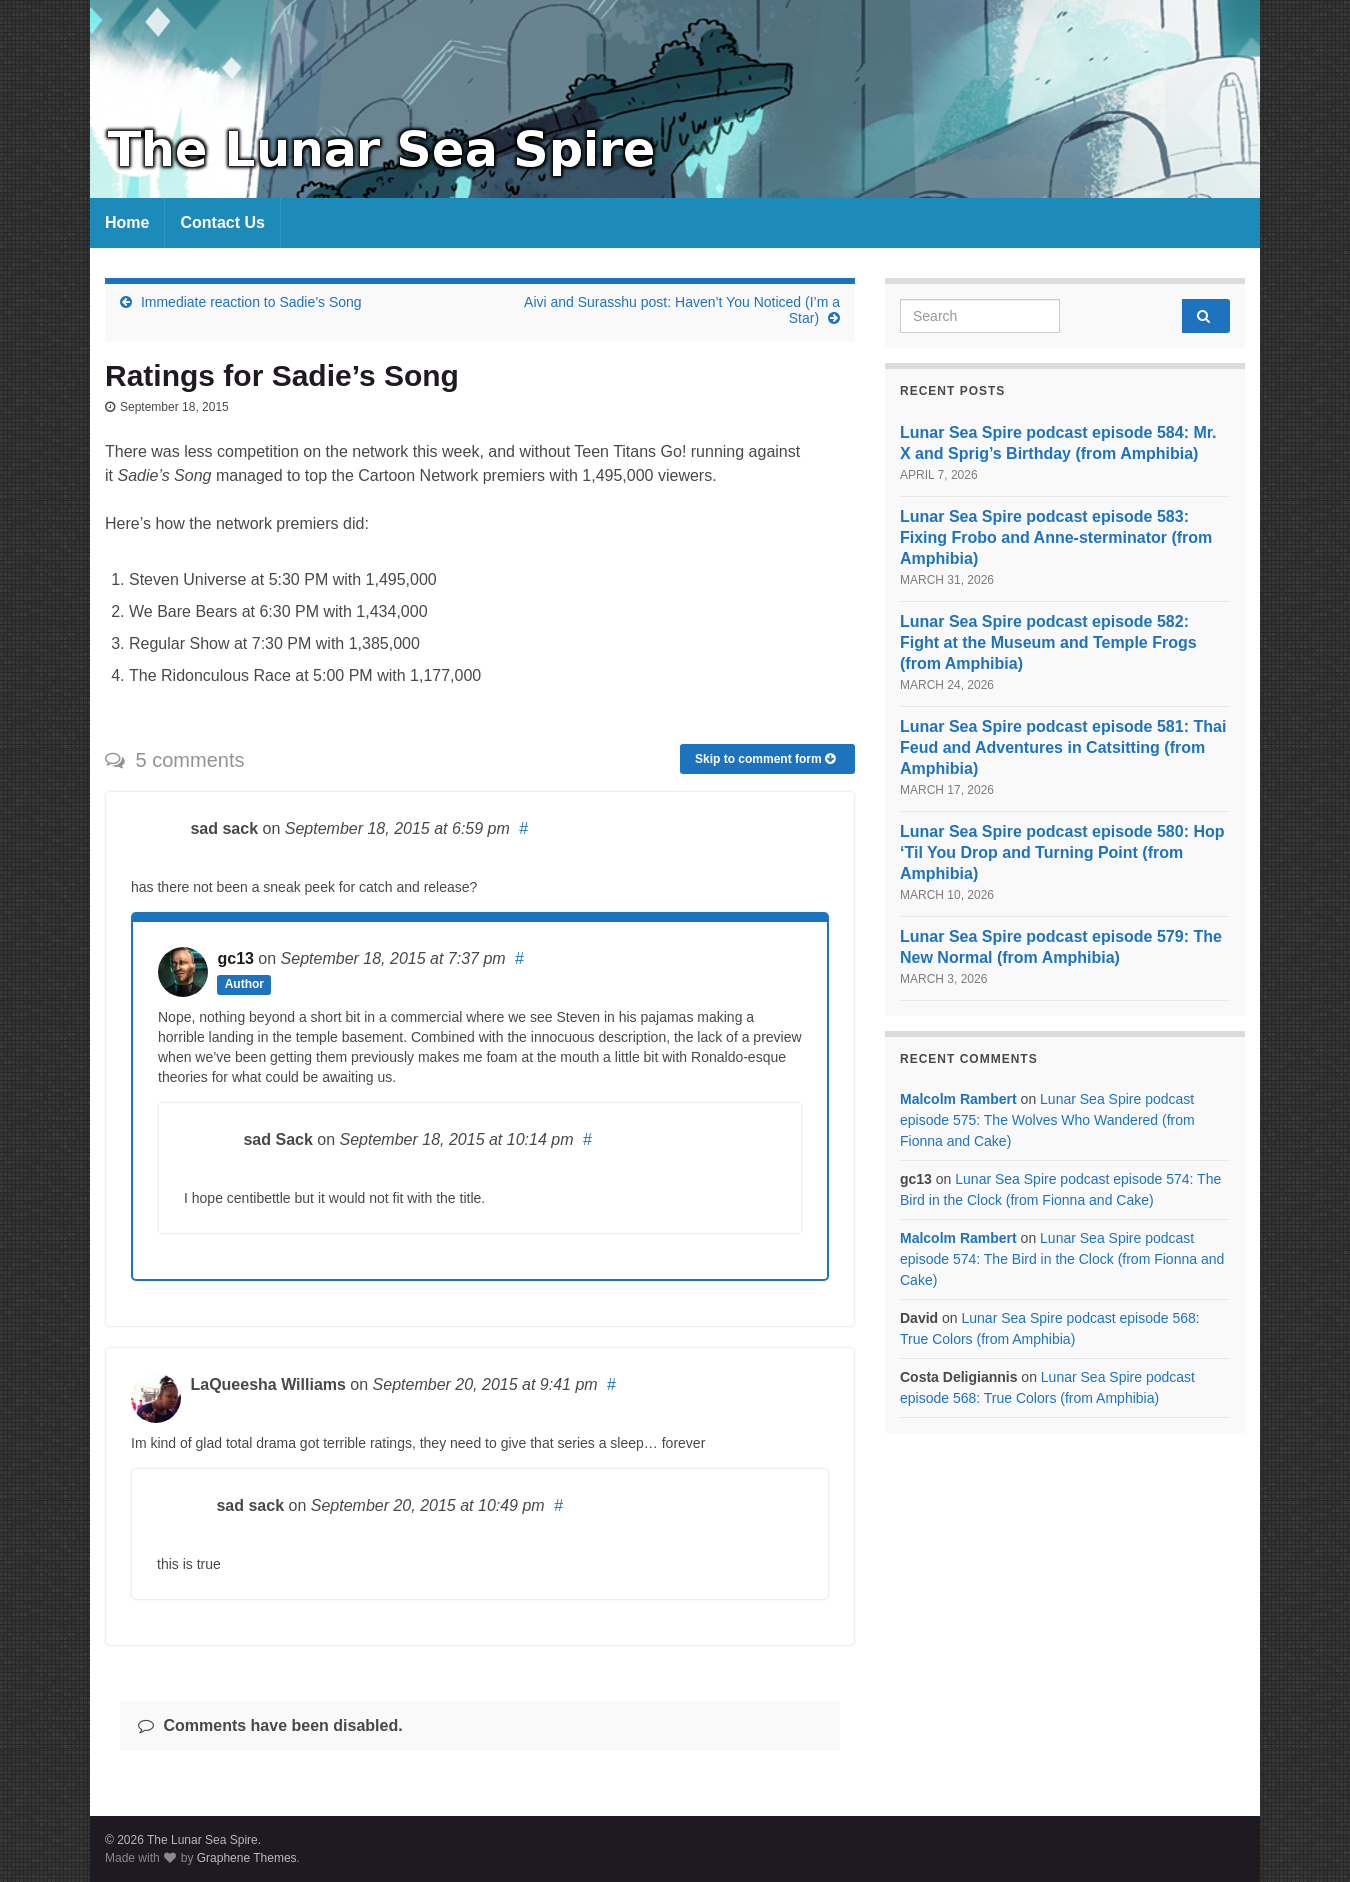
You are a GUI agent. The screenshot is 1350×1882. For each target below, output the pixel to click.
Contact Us (222, 222)
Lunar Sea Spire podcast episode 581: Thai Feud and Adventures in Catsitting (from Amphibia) (1063, 747)
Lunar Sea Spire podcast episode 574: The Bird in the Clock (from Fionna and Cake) (1062, 1259)
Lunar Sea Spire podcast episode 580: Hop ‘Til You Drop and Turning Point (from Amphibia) (1062, 852)
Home (127, 222)
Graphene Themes (247, 1858)
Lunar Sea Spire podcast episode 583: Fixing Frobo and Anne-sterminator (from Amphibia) (1056, 537)
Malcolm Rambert (958, 1099)
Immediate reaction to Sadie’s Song (251, 302)
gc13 (235, 958)
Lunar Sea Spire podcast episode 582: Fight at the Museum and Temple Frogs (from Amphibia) (1048, 642)
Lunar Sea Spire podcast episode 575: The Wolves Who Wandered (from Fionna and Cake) (1047, 1120)
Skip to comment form (765, 759)
